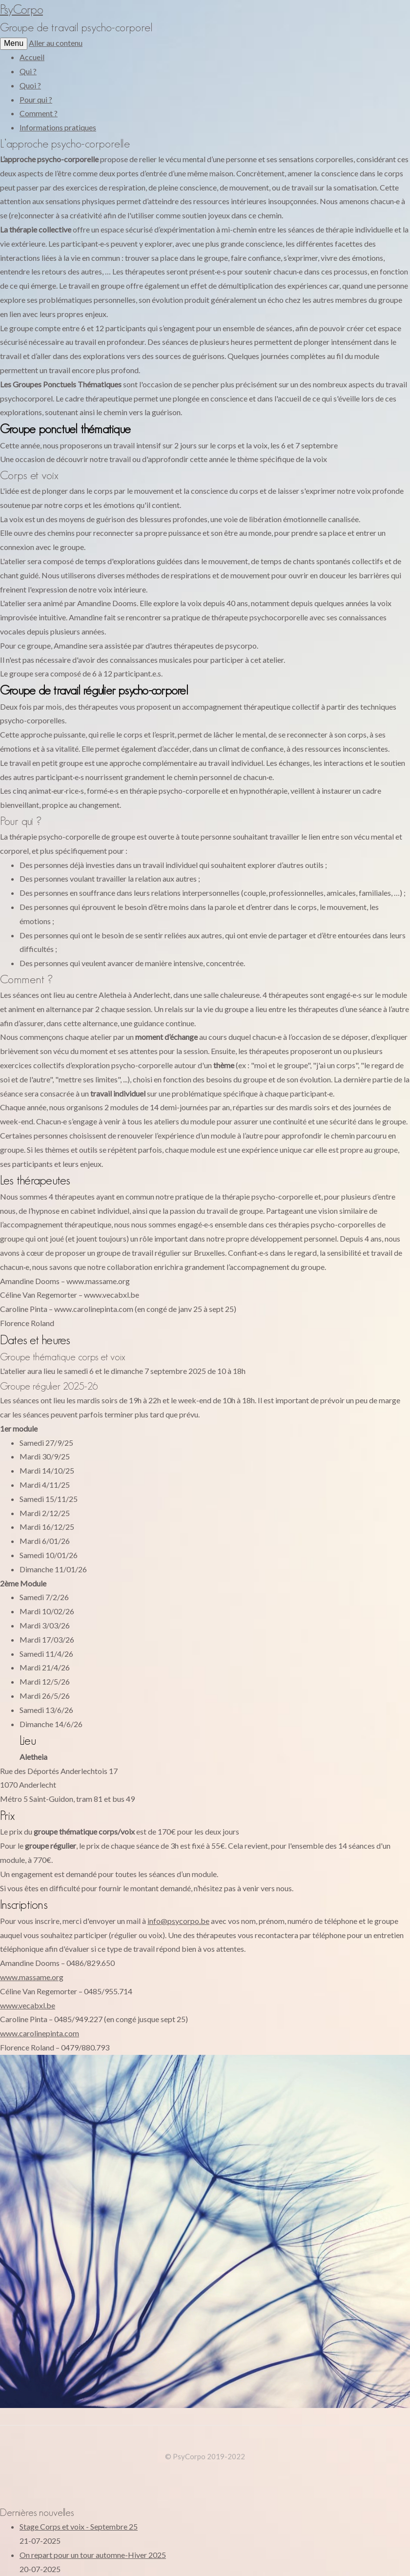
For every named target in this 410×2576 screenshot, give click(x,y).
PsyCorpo (21, 9)
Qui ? (28, 71)
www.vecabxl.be (27, 2005)
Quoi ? (30, 85)
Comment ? (39, 113)
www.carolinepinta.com (39, 2033)
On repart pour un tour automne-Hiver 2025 (93, 2554)
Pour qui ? (36, 99)
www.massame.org (31, 1977)
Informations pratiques (58, 127)
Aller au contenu (55, 42)
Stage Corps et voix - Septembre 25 (79, 2526)
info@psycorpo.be (178, 1920)
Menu (13, 43)
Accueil (32, 57)
